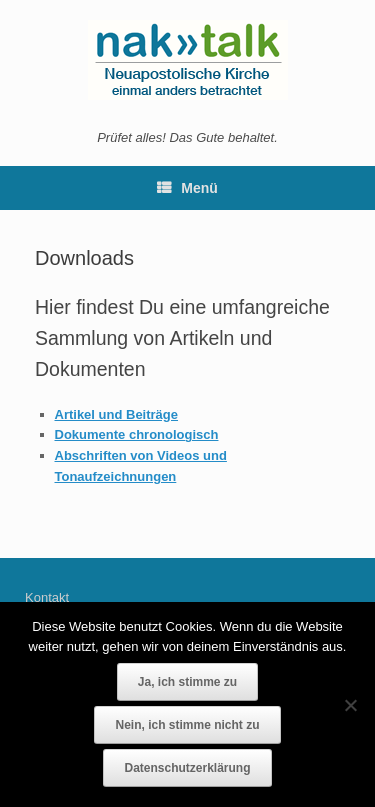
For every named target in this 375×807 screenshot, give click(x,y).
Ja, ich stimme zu (187, 682)
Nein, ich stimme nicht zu (187, 725)
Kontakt (47, 597)
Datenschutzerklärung (187, 768)
